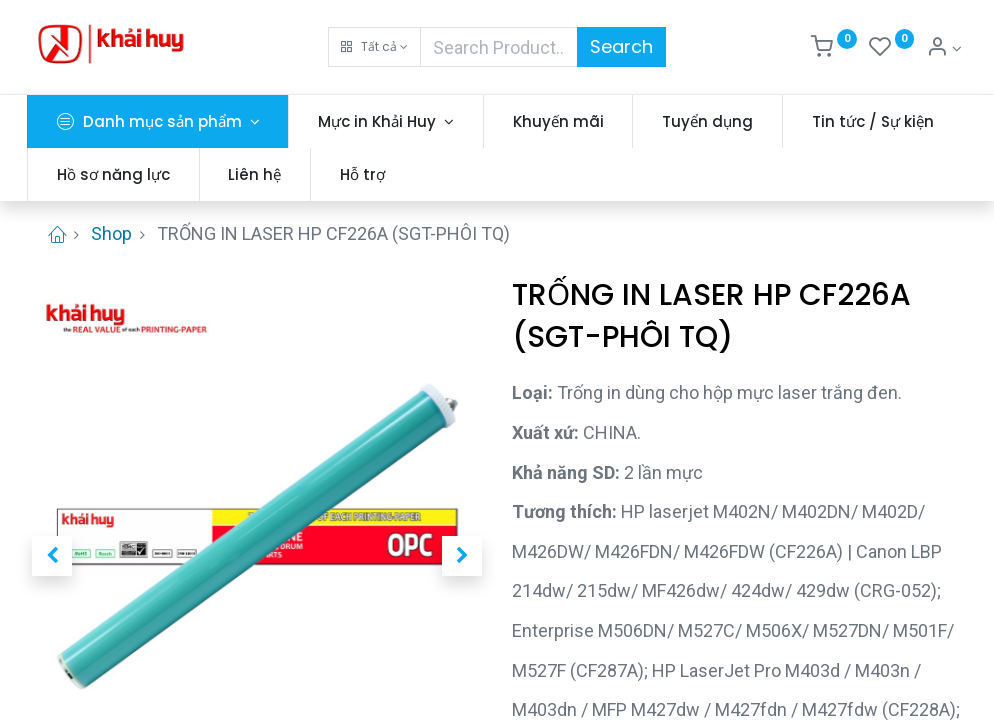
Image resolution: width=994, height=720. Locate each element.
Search (621, 46)
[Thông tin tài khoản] (944, 49)
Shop (111, 233)
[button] (374, 47)
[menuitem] (563, 121)
